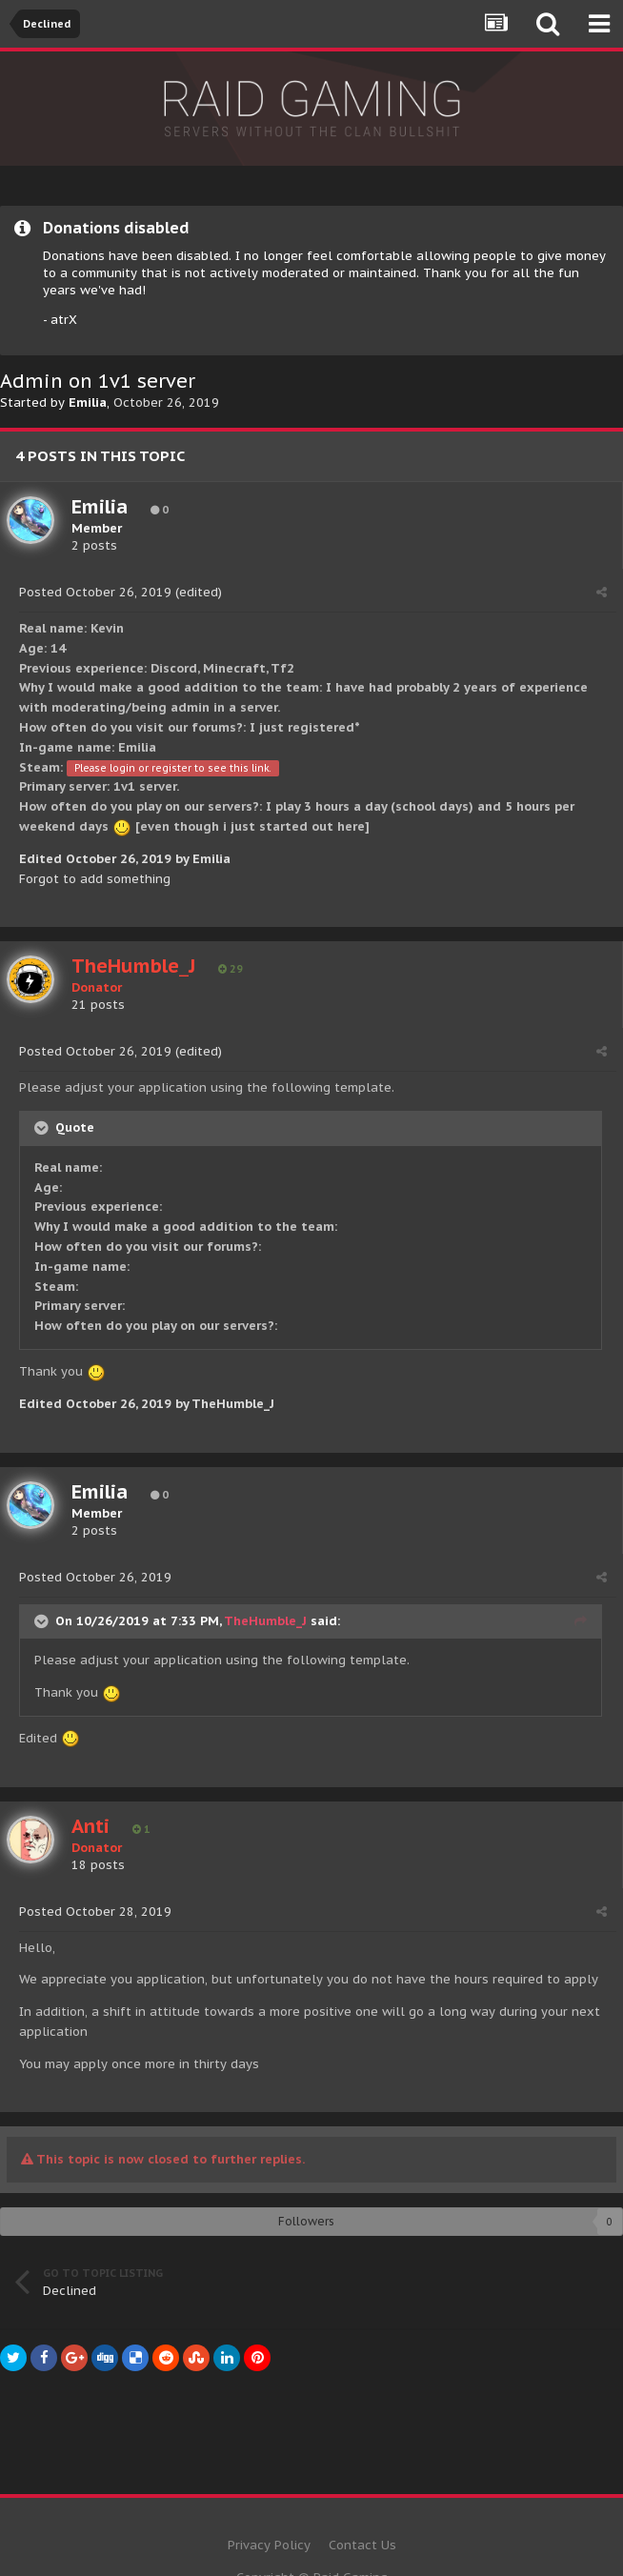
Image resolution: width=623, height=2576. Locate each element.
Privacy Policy (269, 2545)
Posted (95, 592)
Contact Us (362, 2545)
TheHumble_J (265, 1621)
